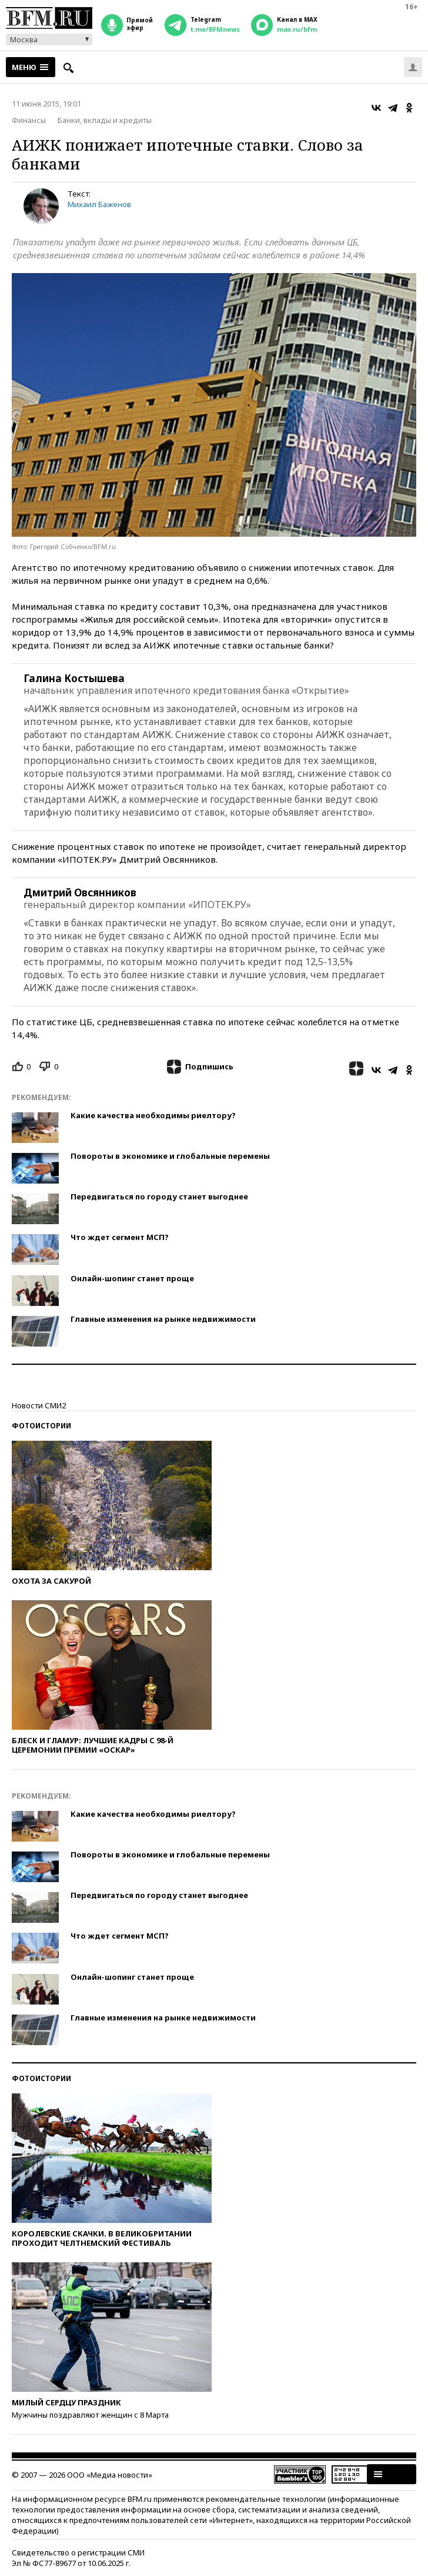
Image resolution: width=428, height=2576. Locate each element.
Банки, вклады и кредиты (105, 120)
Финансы (29, 120)
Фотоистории (41, 1426)
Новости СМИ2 (39, 1405)
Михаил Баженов (99, 204)
